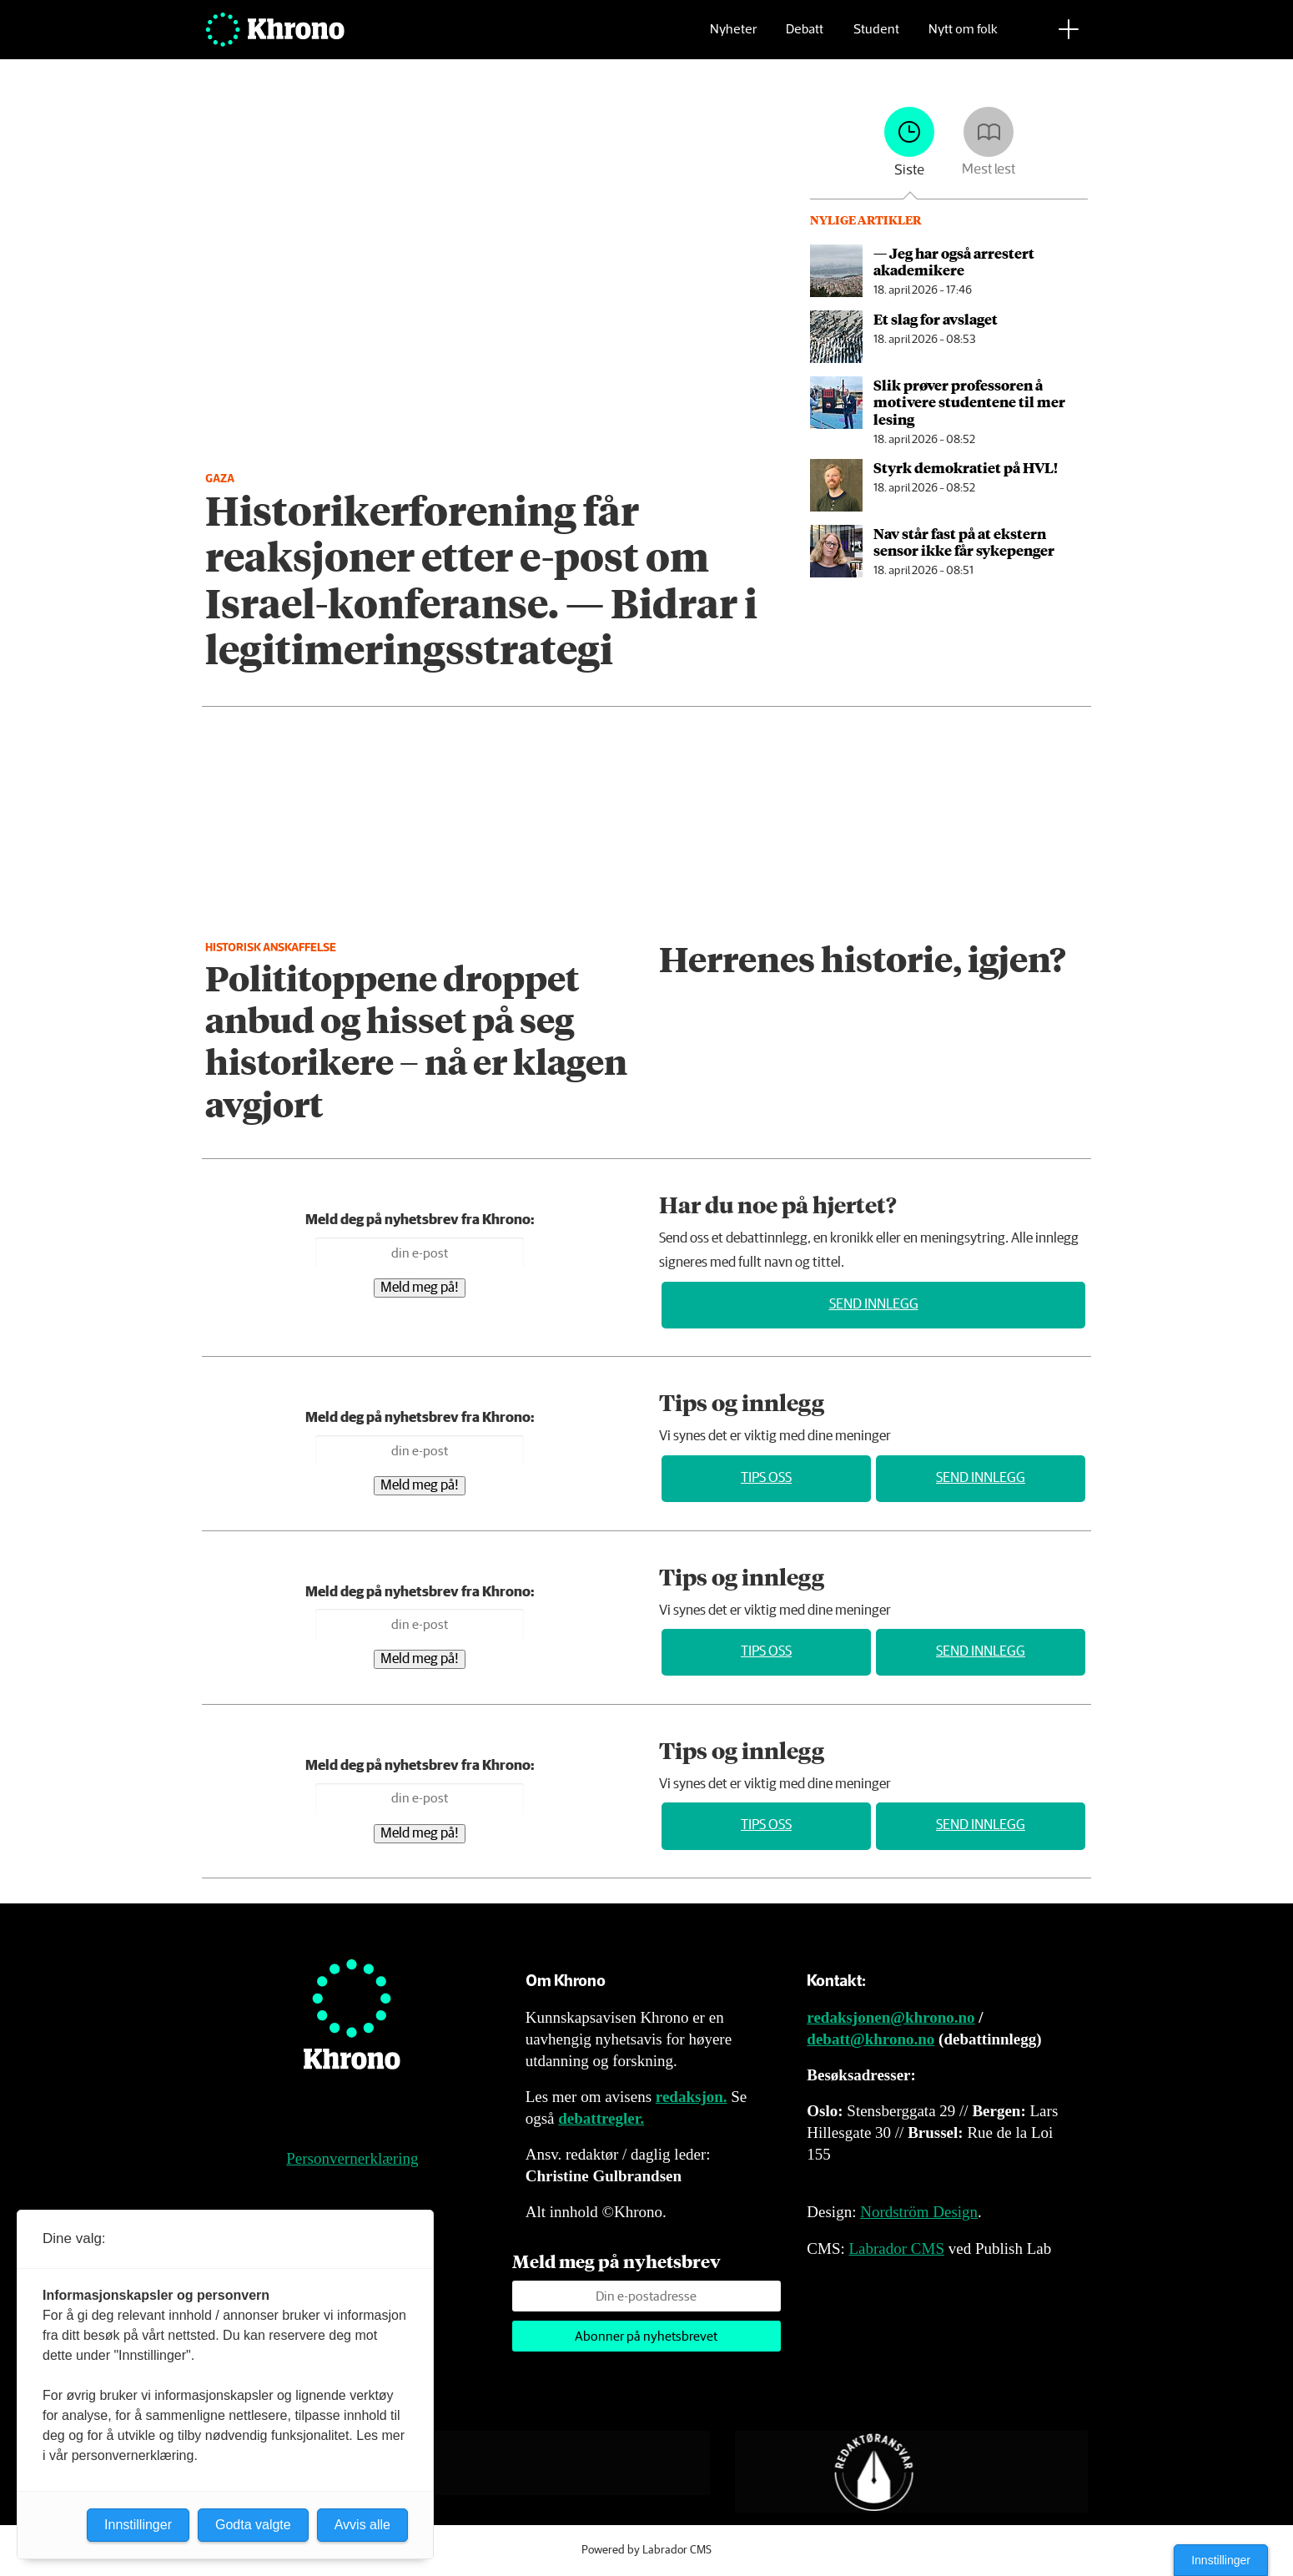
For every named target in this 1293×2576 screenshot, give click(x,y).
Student (876, 38)
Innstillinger (1220, 2560)
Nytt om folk (963, 38)
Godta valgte (253, 2525)
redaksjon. (691, 2096)
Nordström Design (919, 2212)
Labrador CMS (896, 2248)
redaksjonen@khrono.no (890, 2017)
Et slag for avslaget (935, 319)
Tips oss (766, 1478)
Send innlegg (873, 1305)
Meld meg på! (419, 1288)
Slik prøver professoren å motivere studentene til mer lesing (969, 402)
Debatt (804, 38)
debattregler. (601, 2118)
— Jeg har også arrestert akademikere (953, 261)
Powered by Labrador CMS (646, 2550)
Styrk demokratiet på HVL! (965, 467)
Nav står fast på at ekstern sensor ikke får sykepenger (963, 541)
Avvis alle (362, 2525)
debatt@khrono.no (870, 2039)
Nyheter (733, 38)
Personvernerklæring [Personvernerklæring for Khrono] (352, 2158)
